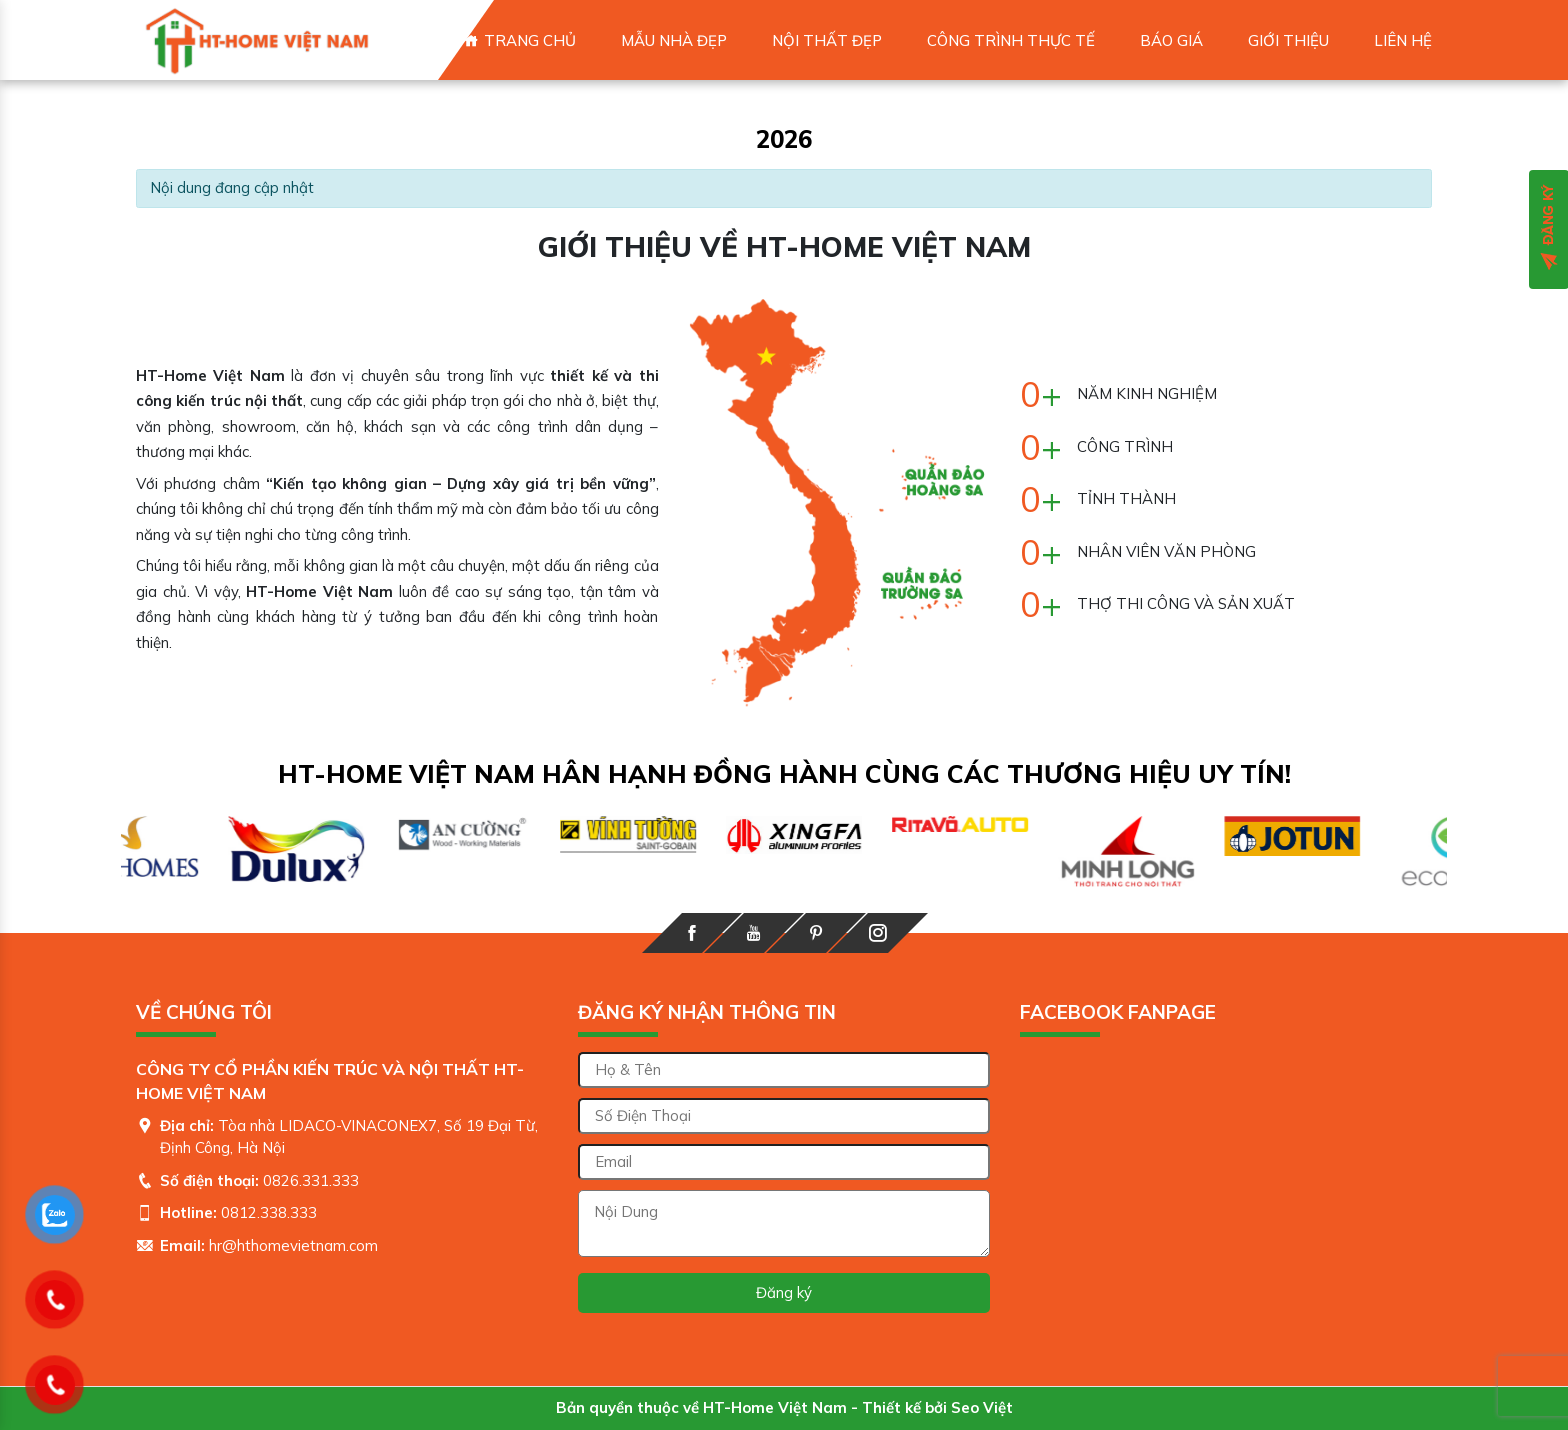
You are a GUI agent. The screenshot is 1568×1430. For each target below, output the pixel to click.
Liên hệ (1403, 40)
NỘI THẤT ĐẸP (827, 40)
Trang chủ (530, 40)
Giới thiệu (1288, 40)
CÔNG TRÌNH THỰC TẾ (1011, 40)
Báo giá (1171, 40)
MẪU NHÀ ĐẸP (674, 40)
